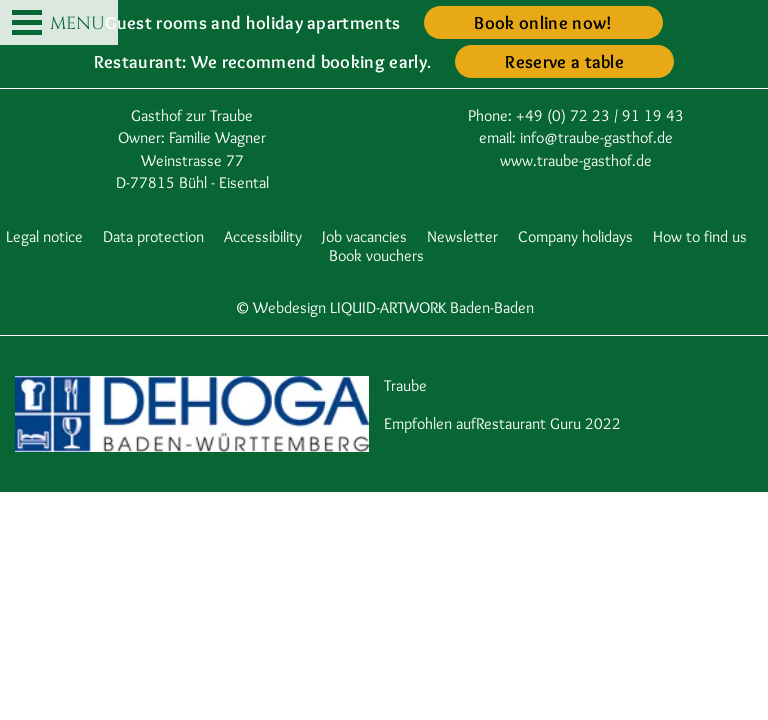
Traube (405, 385)
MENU (58, 24)
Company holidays (575, 236)
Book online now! (543, 22)
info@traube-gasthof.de (596, 137)
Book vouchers (376, 255)
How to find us (700, 236)
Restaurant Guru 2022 (548, 423)
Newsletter (462, 236)
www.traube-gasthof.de (576, 160)
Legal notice (44, 236)
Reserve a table (564, 61)
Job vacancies (364, 236)
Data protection (153, 236)
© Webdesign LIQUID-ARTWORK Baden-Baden (384, 307)
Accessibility (263, 236)
